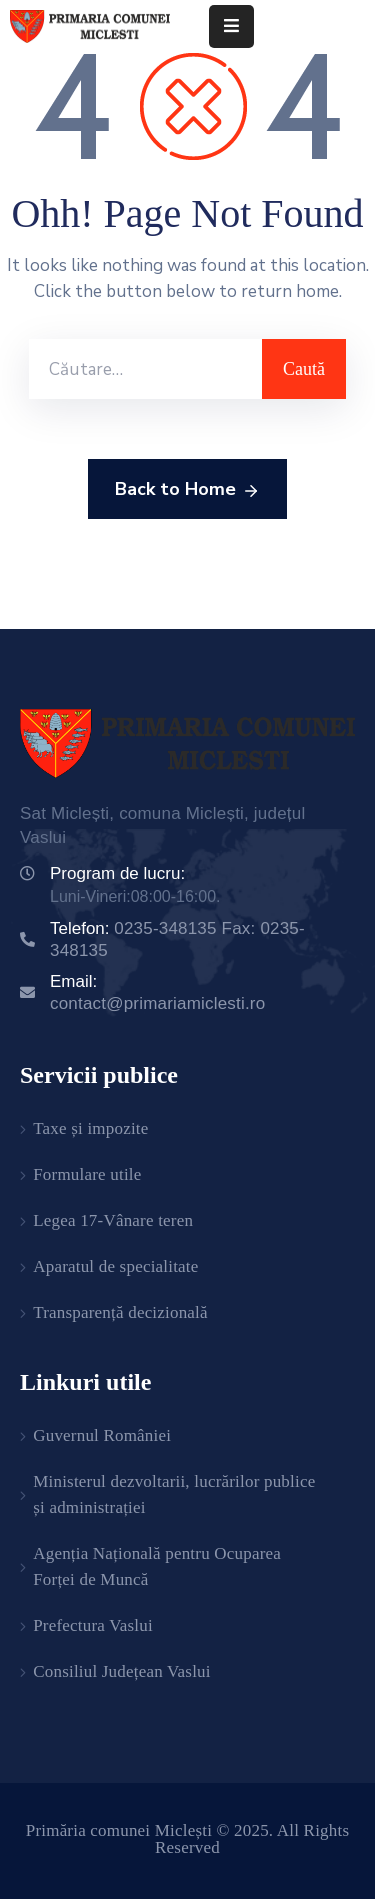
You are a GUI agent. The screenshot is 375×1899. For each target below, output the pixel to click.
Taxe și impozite (90, 1128)
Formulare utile (87, 1174)
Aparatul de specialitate (115, 1266)
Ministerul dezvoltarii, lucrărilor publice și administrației (174, 1494)
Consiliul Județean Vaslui (122, 1671)
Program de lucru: (117, 873)
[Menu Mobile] (231, 26)
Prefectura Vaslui (93, 1625)
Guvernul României (102, 1435)
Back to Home (187, 490)
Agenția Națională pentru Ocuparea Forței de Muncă (157, 1566)
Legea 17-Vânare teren (113, 1220)
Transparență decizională (120, 1312)
